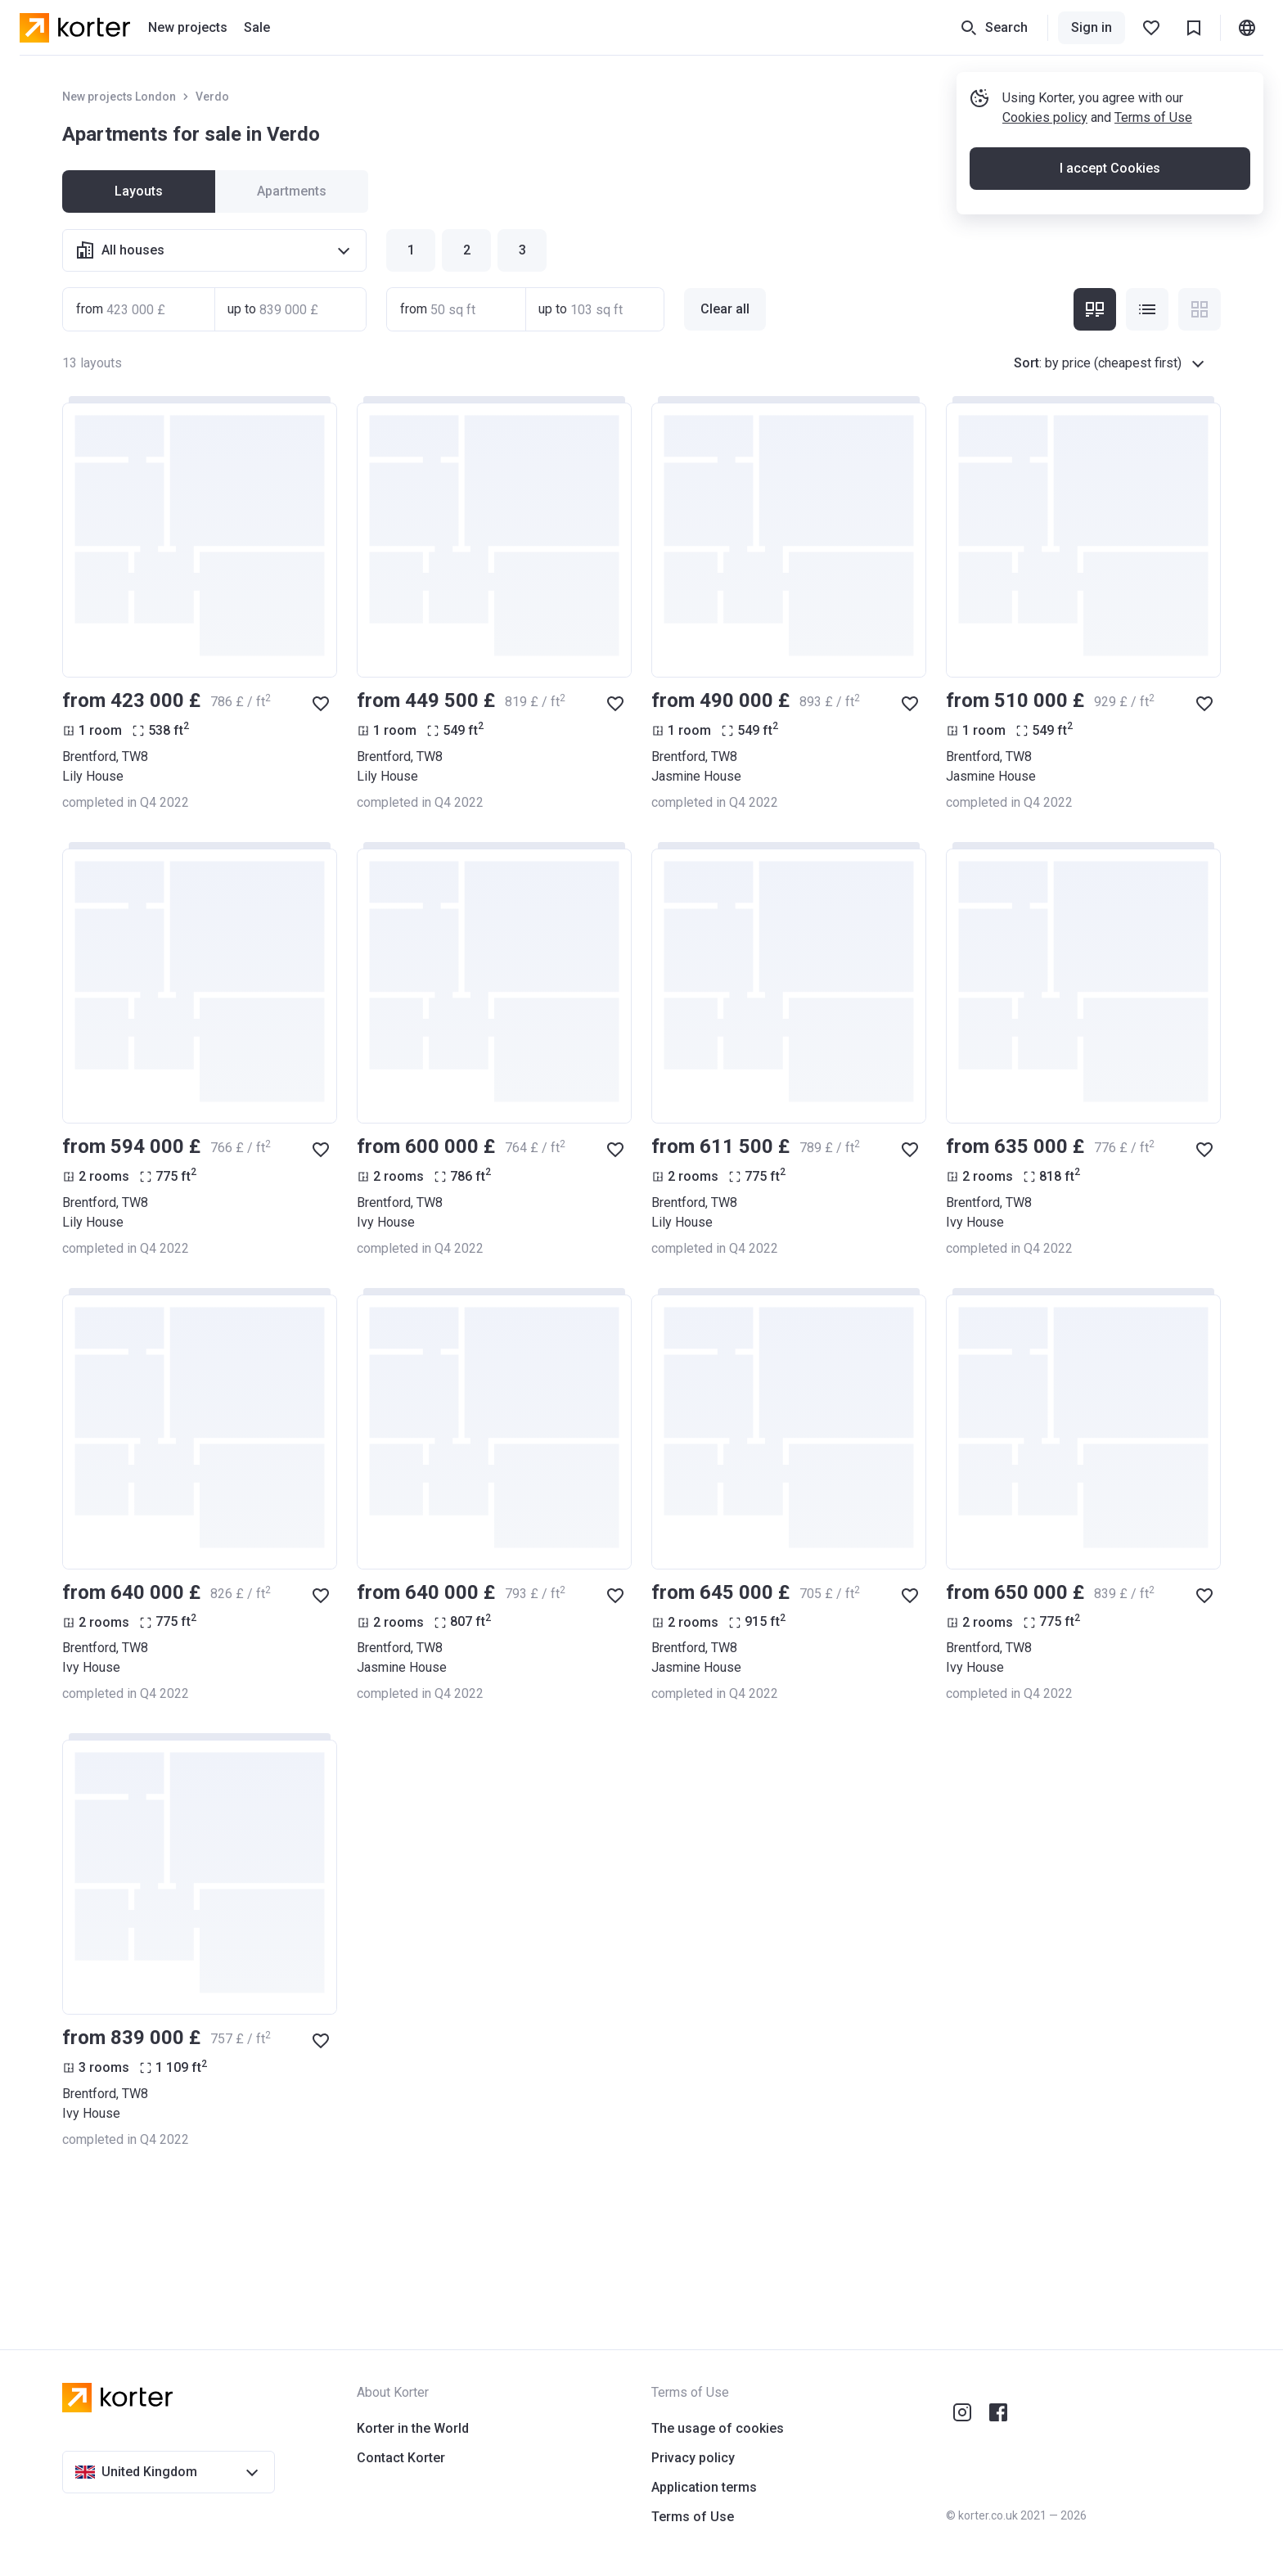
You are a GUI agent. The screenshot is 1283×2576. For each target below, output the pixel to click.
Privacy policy (693, 2458)
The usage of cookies (717, 2428)
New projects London (119, 96)
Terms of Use (1153, 117)
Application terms (704, 2487)
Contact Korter (401, 2458)
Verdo (212, 96)
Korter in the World (413, 2428)
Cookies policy (1044, 117)
